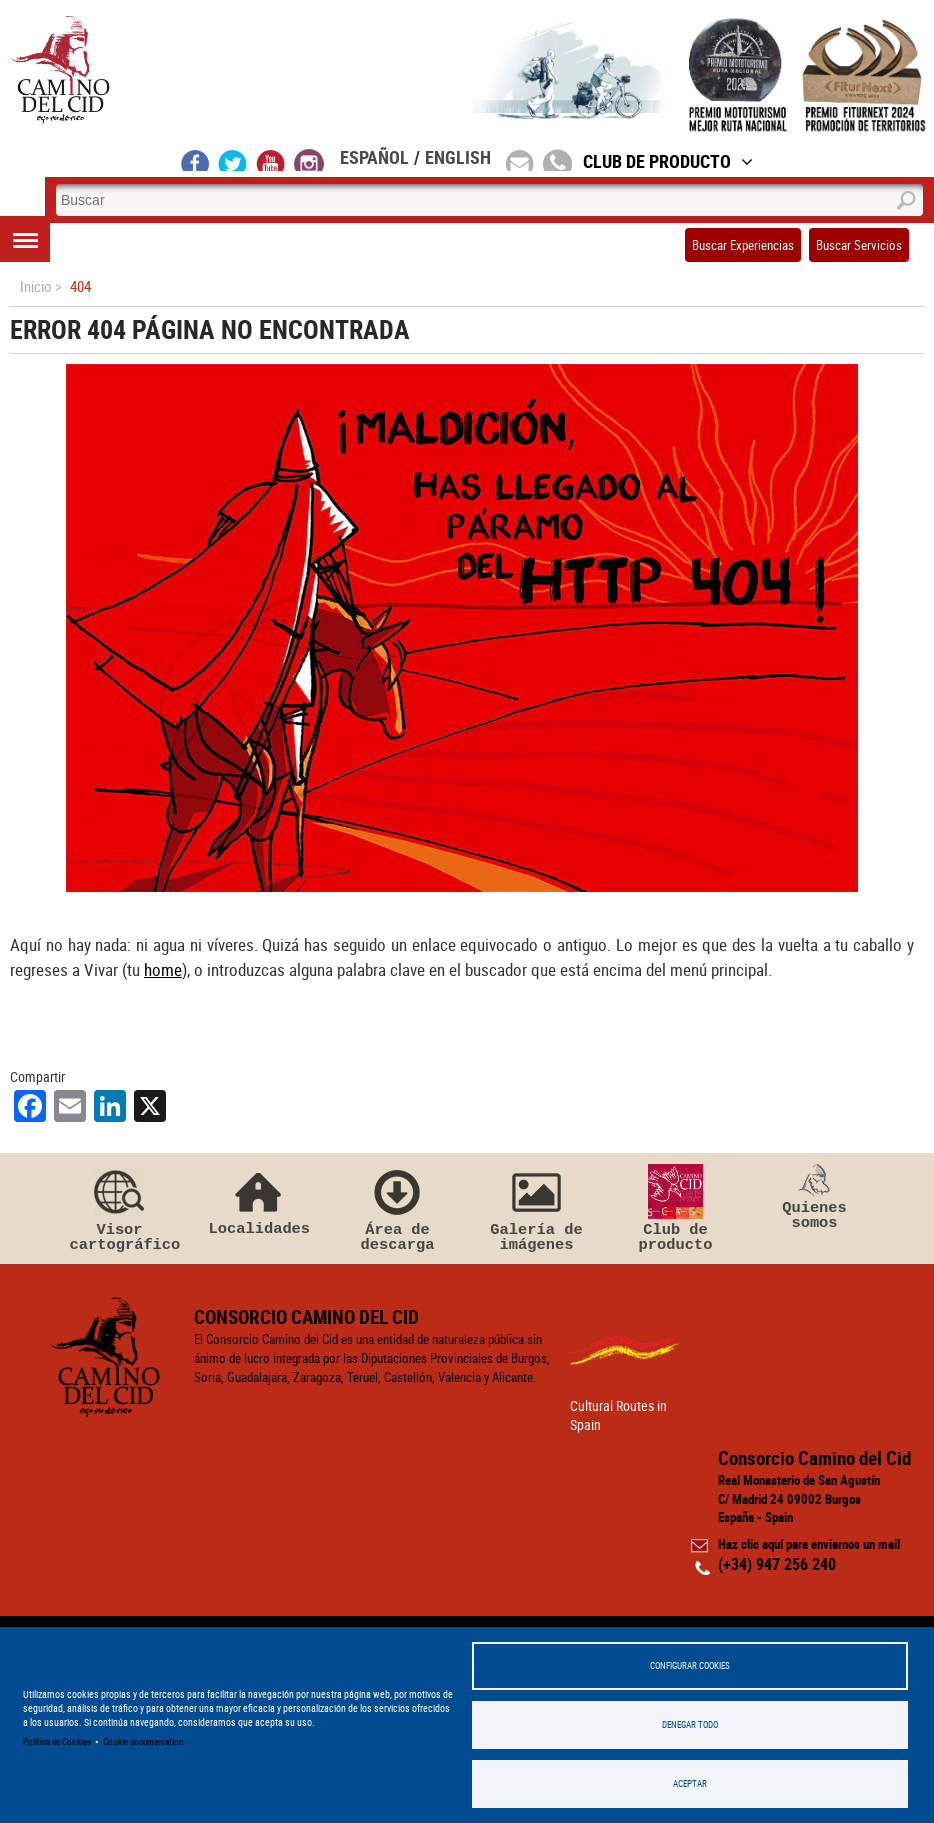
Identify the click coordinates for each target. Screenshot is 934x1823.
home (163, 969)
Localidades (259, 1200)
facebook (195, 160)
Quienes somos (815, 1198)
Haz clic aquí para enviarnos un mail (809, 1544)
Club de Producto (668, 161)
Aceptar (690, 1783)
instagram (309, 160)
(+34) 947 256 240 (777, 1564)
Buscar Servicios (859, 245)
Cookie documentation (143, 1741)
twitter (233, 160)
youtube (271, 160)
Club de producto (676, 1209)
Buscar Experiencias (743, 245)
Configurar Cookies (690, 1665)
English (458, 157)
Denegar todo (690, 1724)
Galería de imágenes (537, 1209)
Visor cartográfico (120, 1209)
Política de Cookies (57, 1741)
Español (374, 157)
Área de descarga (398, 1209)
